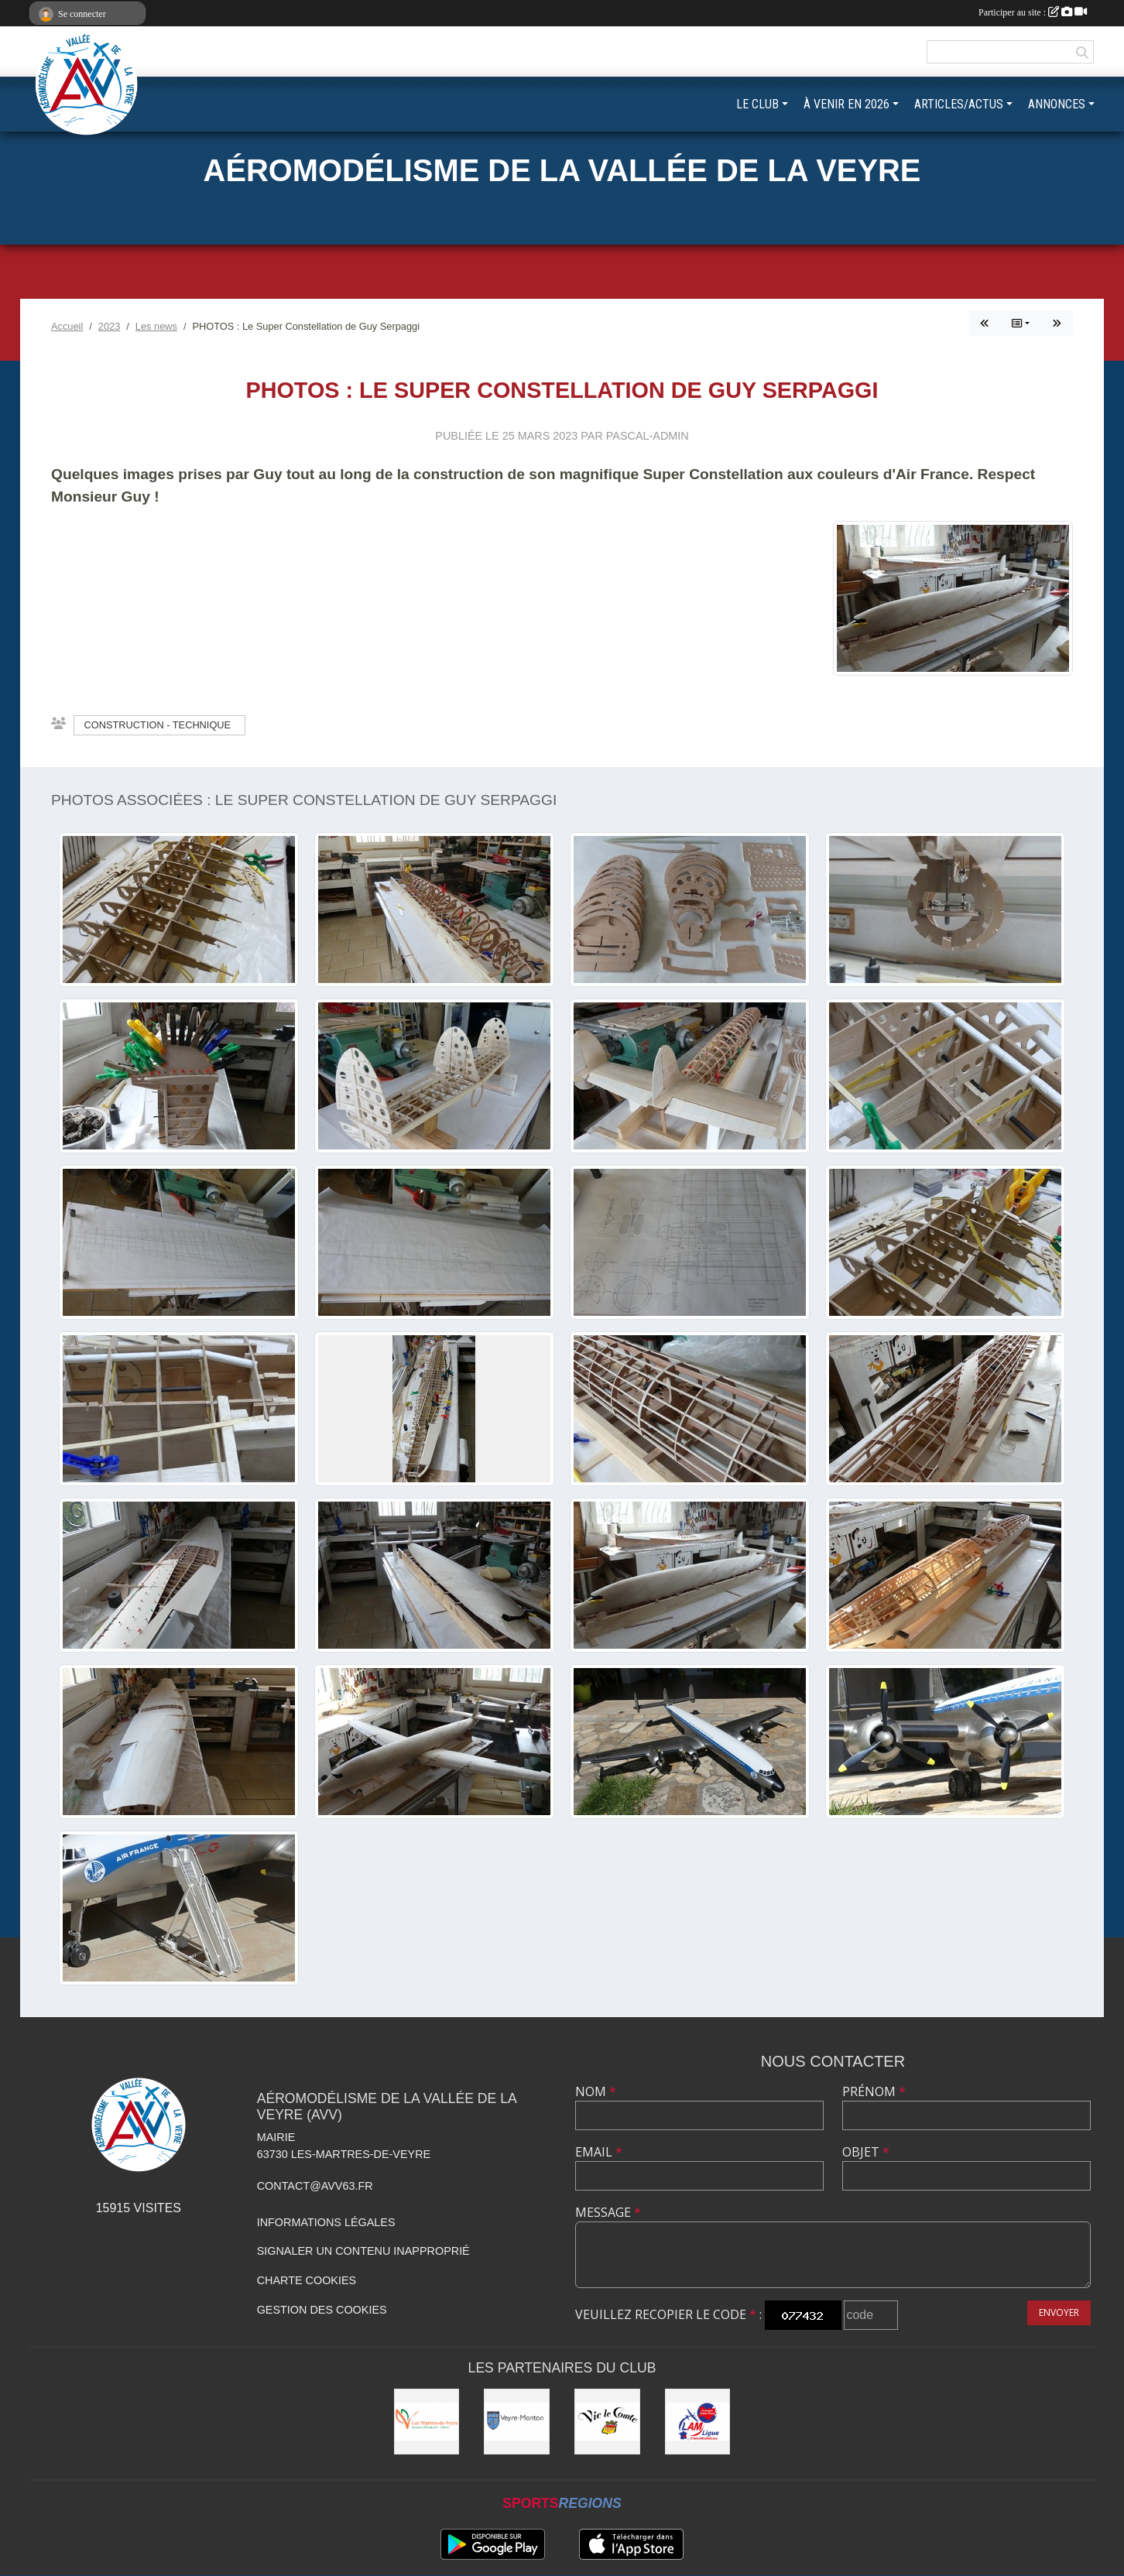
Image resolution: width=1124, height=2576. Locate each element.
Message (608, 2212)
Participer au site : (1032, 12)
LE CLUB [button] (757, 104)
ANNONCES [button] (1056, 104)
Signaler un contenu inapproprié (363, 2251)
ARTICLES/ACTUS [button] (958, 104)
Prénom (874, 2091)
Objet (865, 2151)
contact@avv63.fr (315, 2186)
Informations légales (326, 2222)
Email (598, 2151)
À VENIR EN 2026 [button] (846, 104)
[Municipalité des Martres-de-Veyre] (427, 2421)
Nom (595, 2091)
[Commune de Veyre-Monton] (517, 2421)
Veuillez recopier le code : (668, 2314)
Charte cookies (306, 2280)
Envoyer (1059, 2312)
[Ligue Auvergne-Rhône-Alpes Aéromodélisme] (698, 2421)
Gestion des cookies (322, 2310)
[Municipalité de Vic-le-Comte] (607, 2421)
